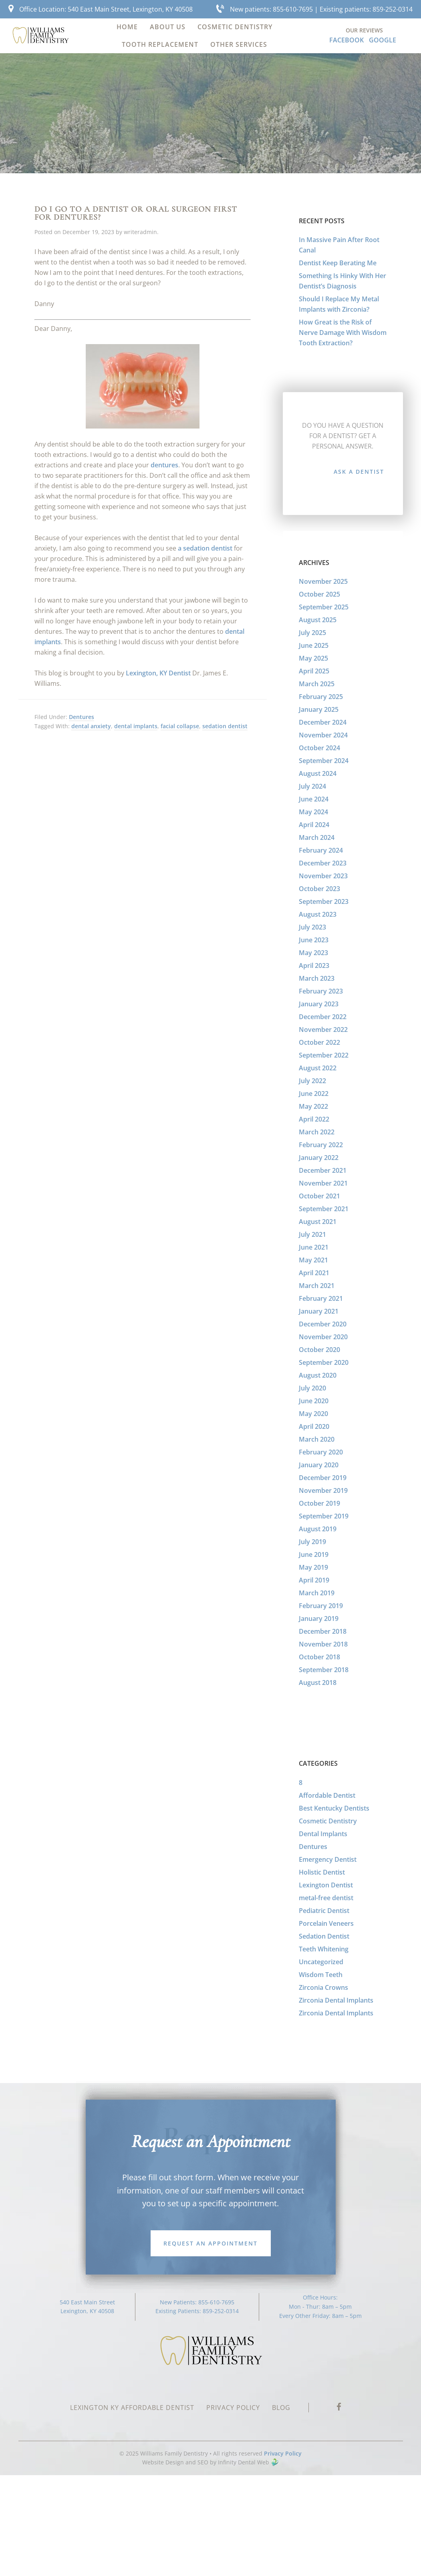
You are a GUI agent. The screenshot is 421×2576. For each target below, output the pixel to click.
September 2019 (323, 1516)
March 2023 (316, 978)
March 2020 (316, 1439)
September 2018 (323, 1669)
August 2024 (317, 773)
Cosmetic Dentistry (328, 1821)
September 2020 (323, 1362)
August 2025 (317, 619)
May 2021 (313, 1260)
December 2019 (322, 1477)
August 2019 (317, 1528)
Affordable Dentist (327, 1795)
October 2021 (319, 1196)
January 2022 (318, 1157)
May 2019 (313, 1567)
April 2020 (314, 1426)
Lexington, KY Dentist (158, 673)
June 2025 (313, 645)
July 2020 (312, 1388)
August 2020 (317, 1375)
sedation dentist (225, 726)
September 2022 (323, 1055)
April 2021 (314, 1272)
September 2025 (323, 607)
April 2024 (314, 824)
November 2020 (323, 1336)
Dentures (81, 717)
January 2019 (318, 1618)
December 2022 (322, 1016)
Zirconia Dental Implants (336, 2000)
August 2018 (317, 1682)
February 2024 (321, 850)
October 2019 (319, 1503)
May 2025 (313, 658)
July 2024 (312, 786)
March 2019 (316, 1592)
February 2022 (321, 1144)
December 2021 (322, 1170)
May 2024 (313, 811)
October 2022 (319, 1042)
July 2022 (312, 1080)
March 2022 (316, 1132)
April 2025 (314, 671)
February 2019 (321, 1605)
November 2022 (323, 1029)
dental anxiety (91, 726)
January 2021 (318, 1311)
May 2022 (313, 1106)
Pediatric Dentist (324, 1910)
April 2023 (314, 965)
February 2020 (321, 1452)
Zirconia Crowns (323, 1987)
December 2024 (322, 722)
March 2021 (316, 1285)
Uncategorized (321, 1961)
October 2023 (319, 888)
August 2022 (317, 1068)
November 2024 (323, 735)
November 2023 (323, 875)
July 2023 (312, 927)
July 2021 (312, 1234)
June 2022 (313, 1093)
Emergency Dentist (328, 1859)
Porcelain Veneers (326, 1923)
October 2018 (319, 1657)
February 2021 (321, 1298)
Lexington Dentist (326, 1885)
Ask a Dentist (359, 471)
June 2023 (313, 939)
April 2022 (314, 1119)
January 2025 (318, 709)
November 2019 (323, 1490)
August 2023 (317, 914)
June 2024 (313, 799)
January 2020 (318, 1464)
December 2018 (322, 1631)
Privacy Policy (283, 2453)
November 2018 (323, 1644)
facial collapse (180, 726)
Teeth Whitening (323, 1949)
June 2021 (313, 1247)
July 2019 (312, 1541)
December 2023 (322, 863)
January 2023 (318, 1004)
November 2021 (323, 1183)
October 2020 (319, 1349)
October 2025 (319, 594)
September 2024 (323, 760)
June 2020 (313, 1400)
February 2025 (321, 696)
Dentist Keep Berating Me (338, 262)
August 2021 (317, 1221)
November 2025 (323, 581)
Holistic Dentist (322, 1872)
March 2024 (316, 837)
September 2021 (323, 1208)
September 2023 (323, 901)
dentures (164, 465)
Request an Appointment (210, 2243)
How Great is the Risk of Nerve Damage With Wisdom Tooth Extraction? (343, 332)
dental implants (135, 726)
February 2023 (321, 991)
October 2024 (319, 747)
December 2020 (322, 1324)
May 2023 (313, 952)
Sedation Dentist (324, 1936)
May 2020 (313, 1413)
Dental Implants (323, 1833)
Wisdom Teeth (320, 1974)
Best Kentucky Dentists (334, 1808)
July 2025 (312, 632)
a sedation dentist (205, 548)
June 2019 (313, 1554)
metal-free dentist (326, 1897)
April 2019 (314, 1580)
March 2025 (316, 683)
